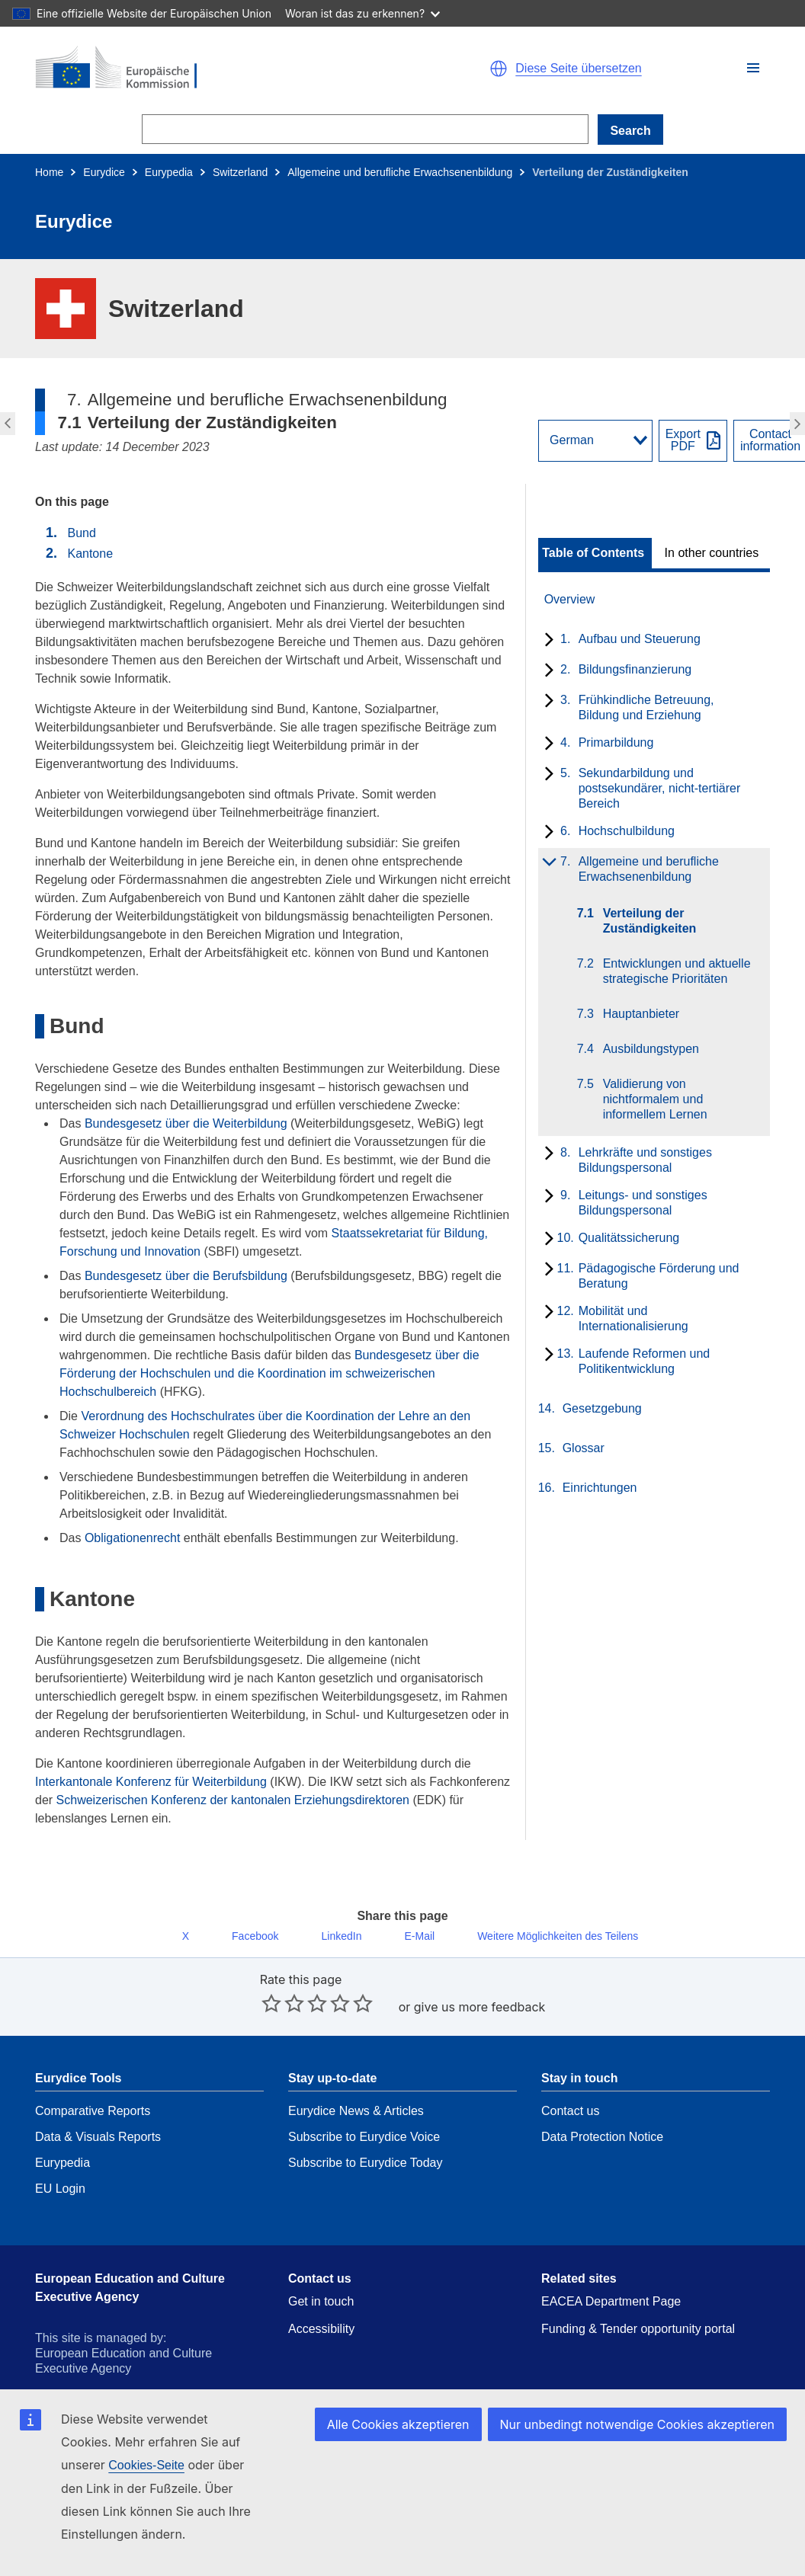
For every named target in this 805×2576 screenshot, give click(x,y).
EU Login (60, 2155)
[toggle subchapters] (546, 641)
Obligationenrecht (132, 1537)
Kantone (90, 553)
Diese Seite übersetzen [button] (578, 68)
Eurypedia (169, 172)
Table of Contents (593, 553)
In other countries (712, 553)
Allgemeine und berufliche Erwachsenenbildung (399, 172)
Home (49, 172)
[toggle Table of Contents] (595, 553)
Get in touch (321, 2267)
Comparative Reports (92, 2077)
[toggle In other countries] (713, 553)
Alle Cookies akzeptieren (421, 2446)
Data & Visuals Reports (98, 2103)
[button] (753, 67)
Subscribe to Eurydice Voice (364, 2103)
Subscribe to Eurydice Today (365, 2129)
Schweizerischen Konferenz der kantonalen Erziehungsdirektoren (232, 1800)
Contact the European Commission (382, 2400)
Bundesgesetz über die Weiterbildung (186, 1123)
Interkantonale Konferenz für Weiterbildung (151, 1781)
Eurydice (103, 172)
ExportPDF (683, 440)
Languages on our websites (616, 2400)
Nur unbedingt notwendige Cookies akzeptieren (646, 2446)
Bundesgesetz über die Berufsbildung (186, 1275)
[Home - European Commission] (212, 68)
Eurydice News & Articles (356, 2077)
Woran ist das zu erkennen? (362, 13)
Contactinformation (770, 440)
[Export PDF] (693, 441)
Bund (81, 532)
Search (630, 130)
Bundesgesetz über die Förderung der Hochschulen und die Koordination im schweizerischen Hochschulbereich (269, 1373)
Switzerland (240, 172)
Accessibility (321, 2295)
